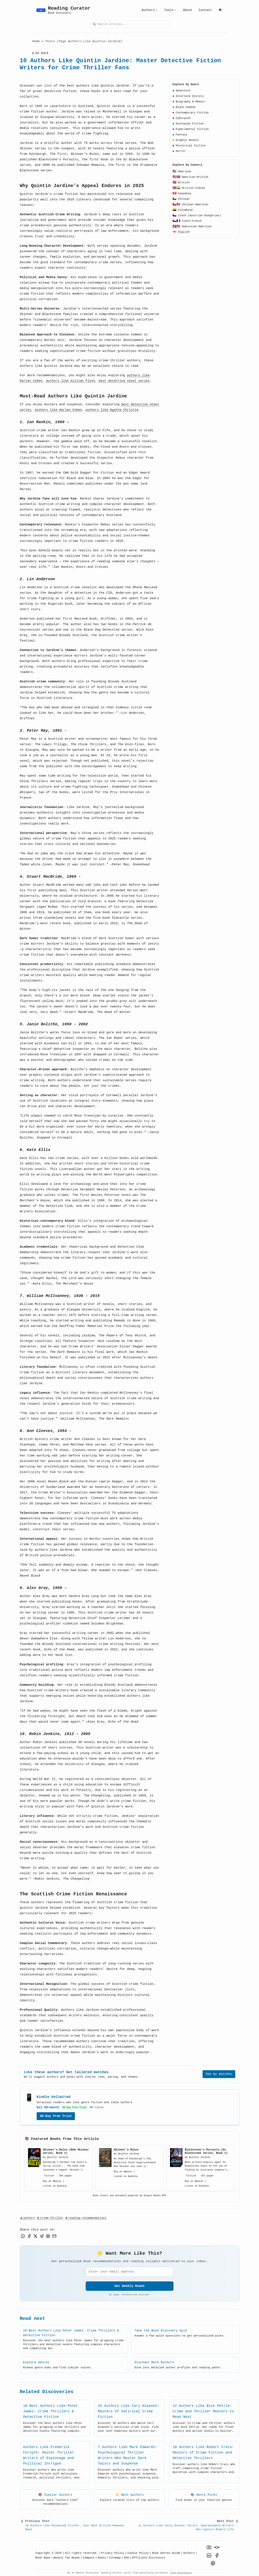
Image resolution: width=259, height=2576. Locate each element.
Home (36, 41)
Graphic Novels (186, 140)
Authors (150, 10)
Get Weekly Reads (130, 2286)
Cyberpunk (182, 118)
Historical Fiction (189, 145)
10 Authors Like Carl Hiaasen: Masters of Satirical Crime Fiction (128, 2411)
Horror (179, 151)
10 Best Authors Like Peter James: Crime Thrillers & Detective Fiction (50, 2411)
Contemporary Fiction (191, 112)
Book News (42, 2557)
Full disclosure (181, 2572)
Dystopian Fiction (188, 123)
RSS (126, 2557)
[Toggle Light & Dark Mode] (220, 9)
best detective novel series (124, 381)
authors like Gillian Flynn (70, 381)
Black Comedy (184, 107)
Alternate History (188, 96)
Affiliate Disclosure (148, 2557)
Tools (170, 10)
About (187, 10)
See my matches (219, 2074)
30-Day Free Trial (56, 2116)
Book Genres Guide (166, 2553)
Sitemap (115, 2557)
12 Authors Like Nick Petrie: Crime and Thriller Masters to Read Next (203, 2411)
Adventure (182, 90)
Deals (102, 2557)
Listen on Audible (55, 2186)
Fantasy (180, 134)
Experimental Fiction (191, 129)
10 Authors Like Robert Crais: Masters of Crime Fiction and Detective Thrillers (203, 2452)
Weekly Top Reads (67, 2557)
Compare (89, 2557)
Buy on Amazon (52, 2181)
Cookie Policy (138, 2553)
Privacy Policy (112, 2553)
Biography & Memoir (189, 101)
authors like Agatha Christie (112, 410)
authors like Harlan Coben (58, 410)
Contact (205, 10)
